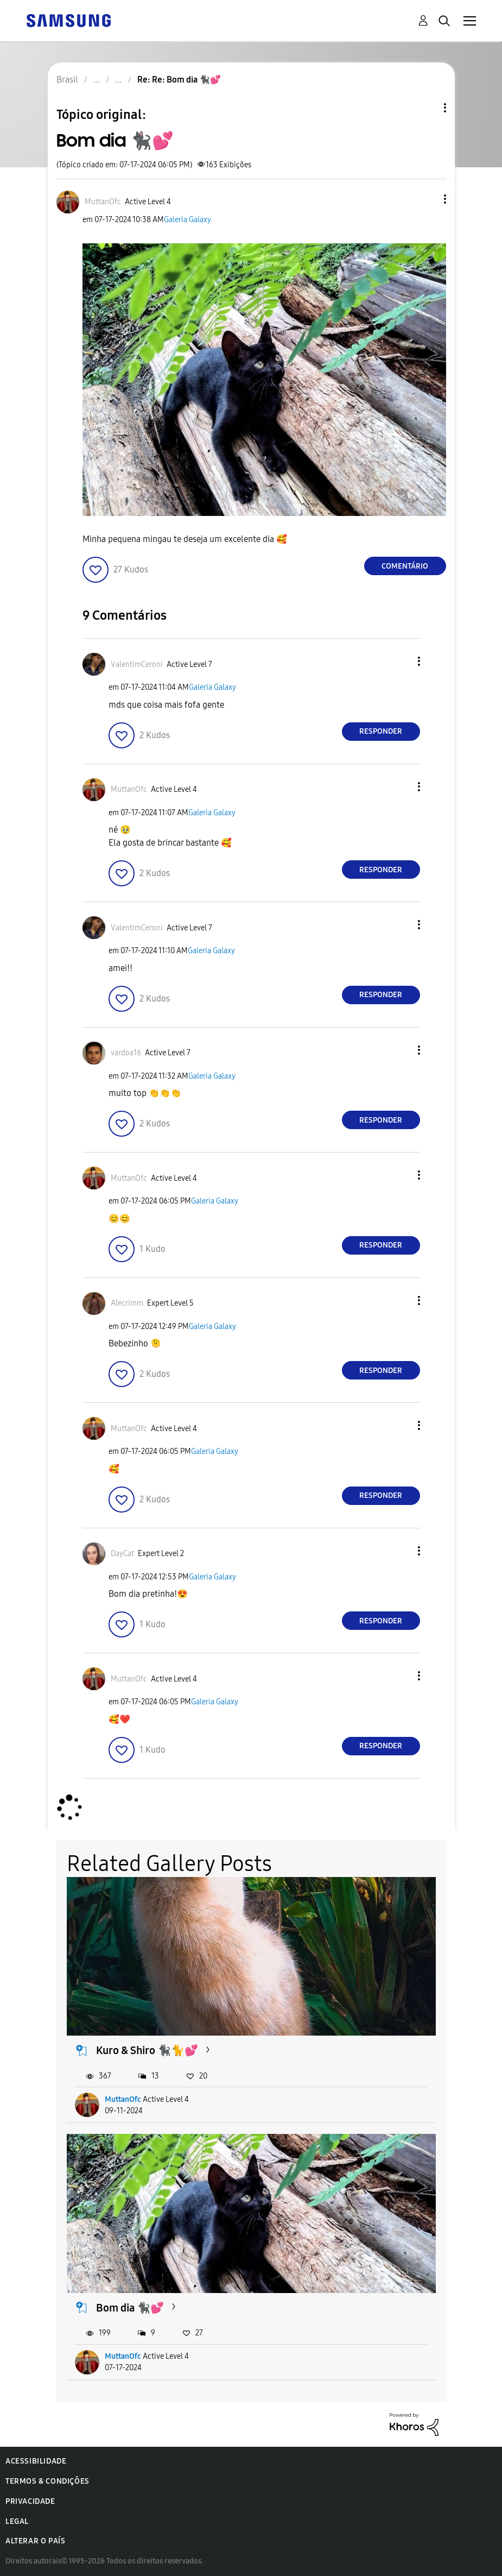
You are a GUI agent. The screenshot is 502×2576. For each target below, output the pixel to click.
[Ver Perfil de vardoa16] (126, 1052)
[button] (426, 199)
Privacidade (30, 2501)
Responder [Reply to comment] (380, 731)
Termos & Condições (47, 2481)
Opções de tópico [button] (426, 107)
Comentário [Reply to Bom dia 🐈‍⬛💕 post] (405, 566)
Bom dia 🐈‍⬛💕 (130, 2307)
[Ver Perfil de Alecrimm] (127, 1303)
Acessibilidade (35, 2461)
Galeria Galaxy (187, 219)
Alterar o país (35, 2541)
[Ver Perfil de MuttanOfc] (103, 201)
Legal (17, 2521)
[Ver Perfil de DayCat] (122, 1553)
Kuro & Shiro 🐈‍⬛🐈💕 (147, 2050)
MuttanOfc (123, 2099)
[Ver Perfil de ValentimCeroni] (137, 664)
